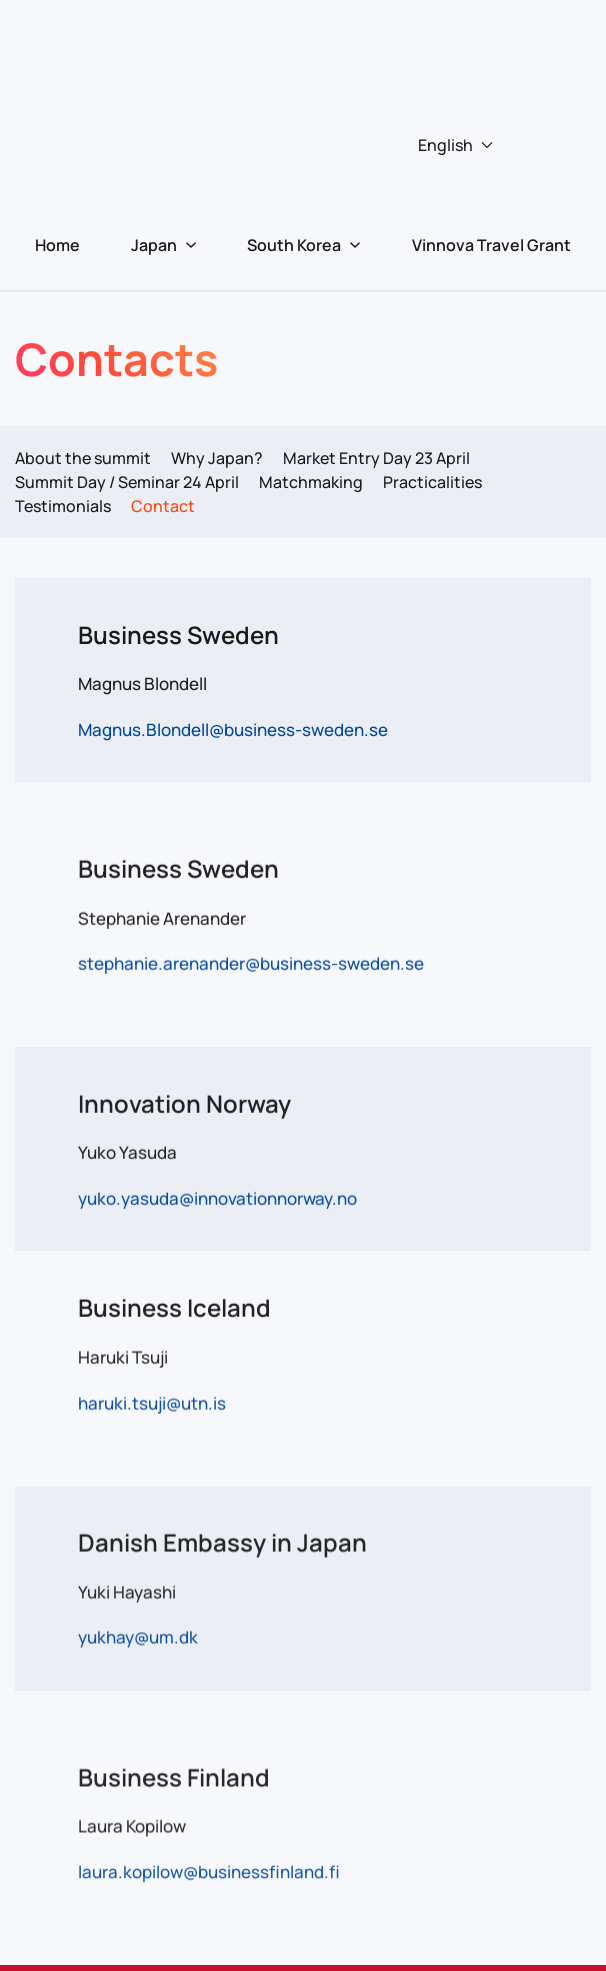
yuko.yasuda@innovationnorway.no (217, 1196)
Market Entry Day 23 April (376, 458)
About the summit (83, 458)
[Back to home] (303, 45)
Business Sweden (178, 634)
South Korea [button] (304, 245)
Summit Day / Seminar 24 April (127, 482)
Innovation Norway (184, 1101)
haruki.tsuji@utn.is (152, 1400)
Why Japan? (217, 458)
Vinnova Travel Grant (491, 245)
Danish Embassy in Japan (222, 1540)
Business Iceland (174, 1306)
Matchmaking (311, 482)
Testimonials (63, 506)
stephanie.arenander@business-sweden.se (251, 962)
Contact (163, 506)
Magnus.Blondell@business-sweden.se (233, 729)
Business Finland (174, 1774)
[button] (303, 145)
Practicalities (432, 482)
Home (57, 245)
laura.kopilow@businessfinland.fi (209, 1869)
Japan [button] (164, 245)
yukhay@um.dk (138, 1635)
